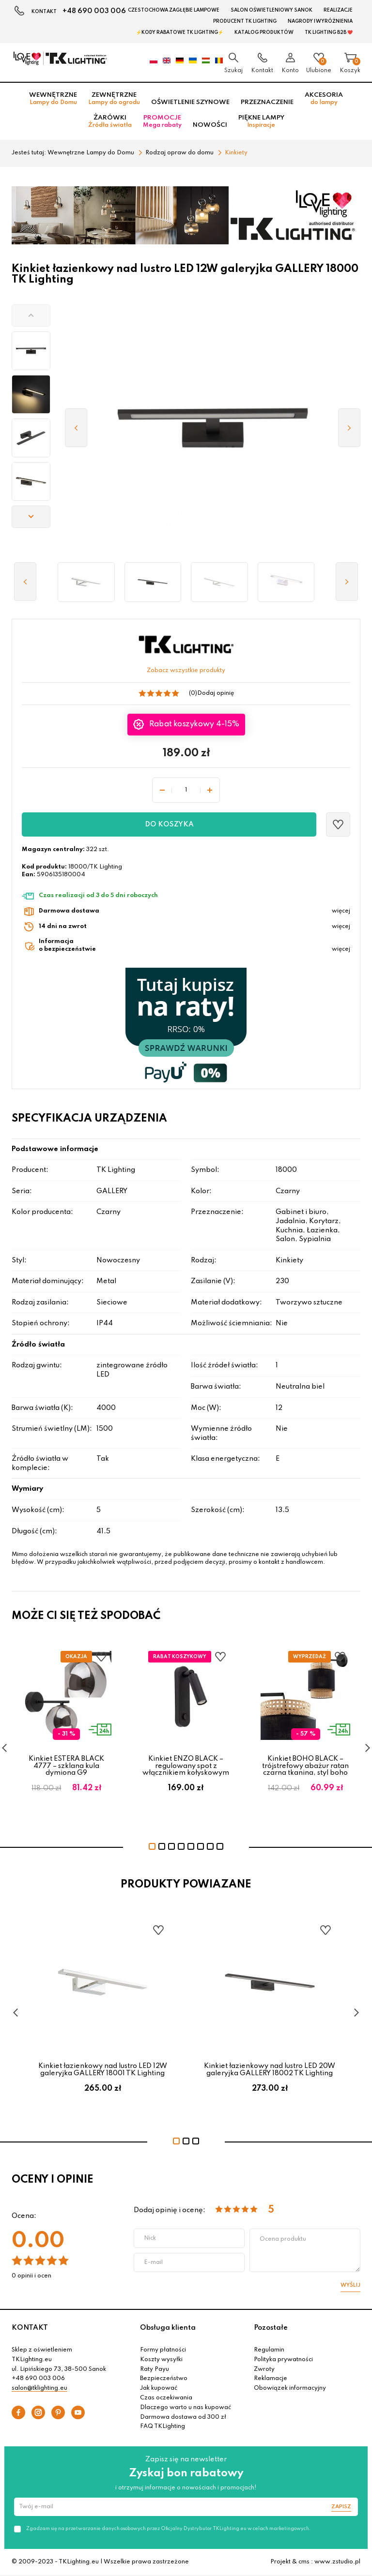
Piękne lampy (261, 121)
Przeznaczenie (267, 102)
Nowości (210, 125)
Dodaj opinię (215, 693)
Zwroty (264, 2369)
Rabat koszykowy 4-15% (193, 724)
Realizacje (338, 10)
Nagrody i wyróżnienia (320, 21)
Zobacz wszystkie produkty (186, 671)
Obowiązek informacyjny (290, 2388)
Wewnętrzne (53, 98)
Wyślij (350, 2285)
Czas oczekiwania (166, 2398)
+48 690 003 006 (94, 11)
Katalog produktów (264, 32)
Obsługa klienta (168, 2327)
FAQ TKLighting (162, 2426)
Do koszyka (169, 824)
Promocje (162, 121)
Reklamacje (270, 2378)
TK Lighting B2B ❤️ (329, 32)
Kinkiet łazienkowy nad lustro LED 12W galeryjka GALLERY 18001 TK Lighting (102, 2069)
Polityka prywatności (283, 2360)
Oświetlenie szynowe (190, 102)
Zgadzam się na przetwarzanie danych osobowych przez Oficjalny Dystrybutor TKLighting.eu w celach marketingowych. (168, 2528)
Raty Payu (154, 2369)
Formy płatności (163, 2350)
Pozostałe (271, 2327)
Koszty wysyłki (161, 2360)
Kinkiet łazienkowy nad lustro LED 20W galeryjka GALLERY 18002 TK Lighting (269, 2069)
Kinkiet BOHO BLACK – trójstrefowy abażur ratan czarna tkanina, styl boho (305, 1765)
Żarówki (110, 121)
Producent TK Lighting (245, 21)
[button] (31, 315)
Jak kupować (158, 2388)
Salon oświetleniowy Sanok (271, 10)
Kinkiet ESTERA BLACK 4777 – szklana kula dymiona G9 (66, 1765)
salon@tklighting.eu (39, 2388)
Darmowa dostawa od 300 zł (183, 2417)
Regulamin (269, 2350)
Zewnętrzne (114, 98)
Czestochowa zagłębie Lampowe (173, 10)
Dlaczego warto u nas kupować (185, 2408)
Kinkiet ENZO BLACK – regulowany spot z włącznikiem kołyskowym (185, 1765)
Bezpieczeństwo (163, 2378)
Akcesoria (324, 98)
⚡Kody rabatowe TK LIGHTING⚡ (179, 32)
